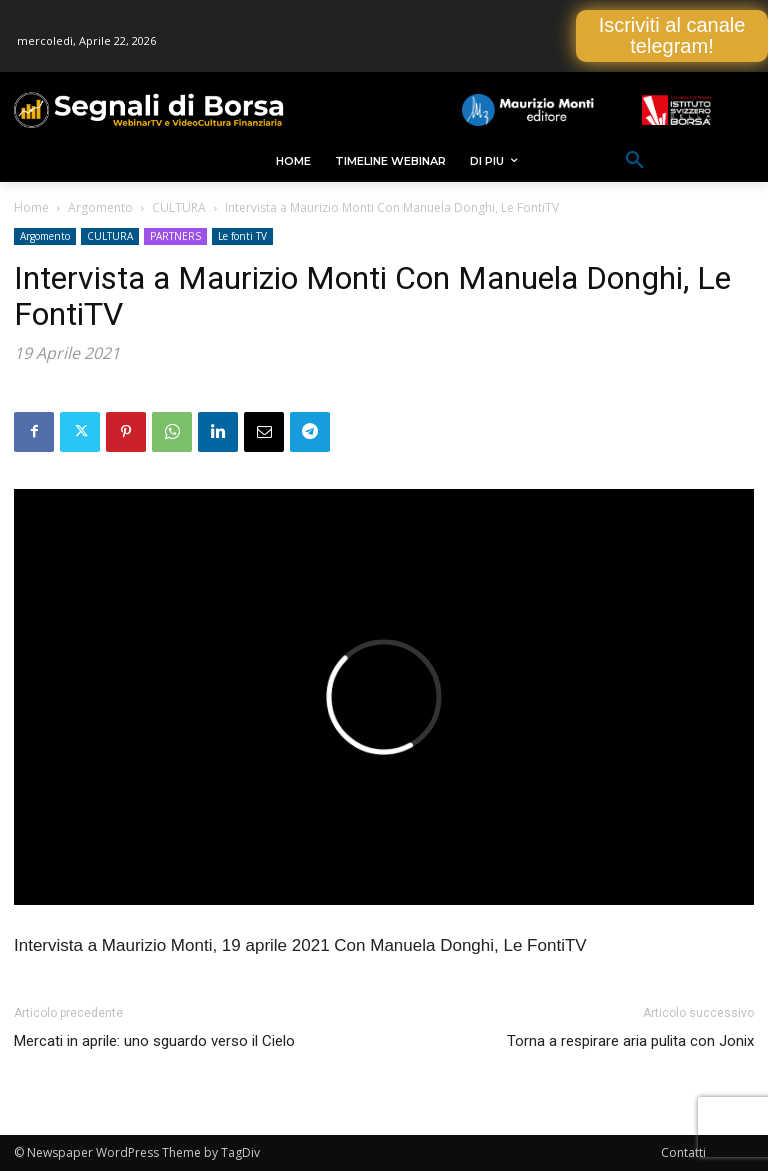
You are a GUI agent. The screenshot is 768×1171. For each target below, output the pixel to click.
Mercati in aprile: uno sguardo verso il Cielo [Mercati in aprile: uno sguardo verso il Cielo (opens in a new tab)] (154, 1041)
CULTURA (179, 207)
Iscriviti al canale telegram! (672, 35)
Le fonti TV (242, 236)
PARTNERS (175, 236)
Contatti (683, 1152)
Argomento (100, 207)
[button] (635, 161)
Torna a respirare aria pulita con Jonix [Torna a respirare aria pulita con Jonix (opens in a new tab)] (630, 1041)
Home (31, 207)
